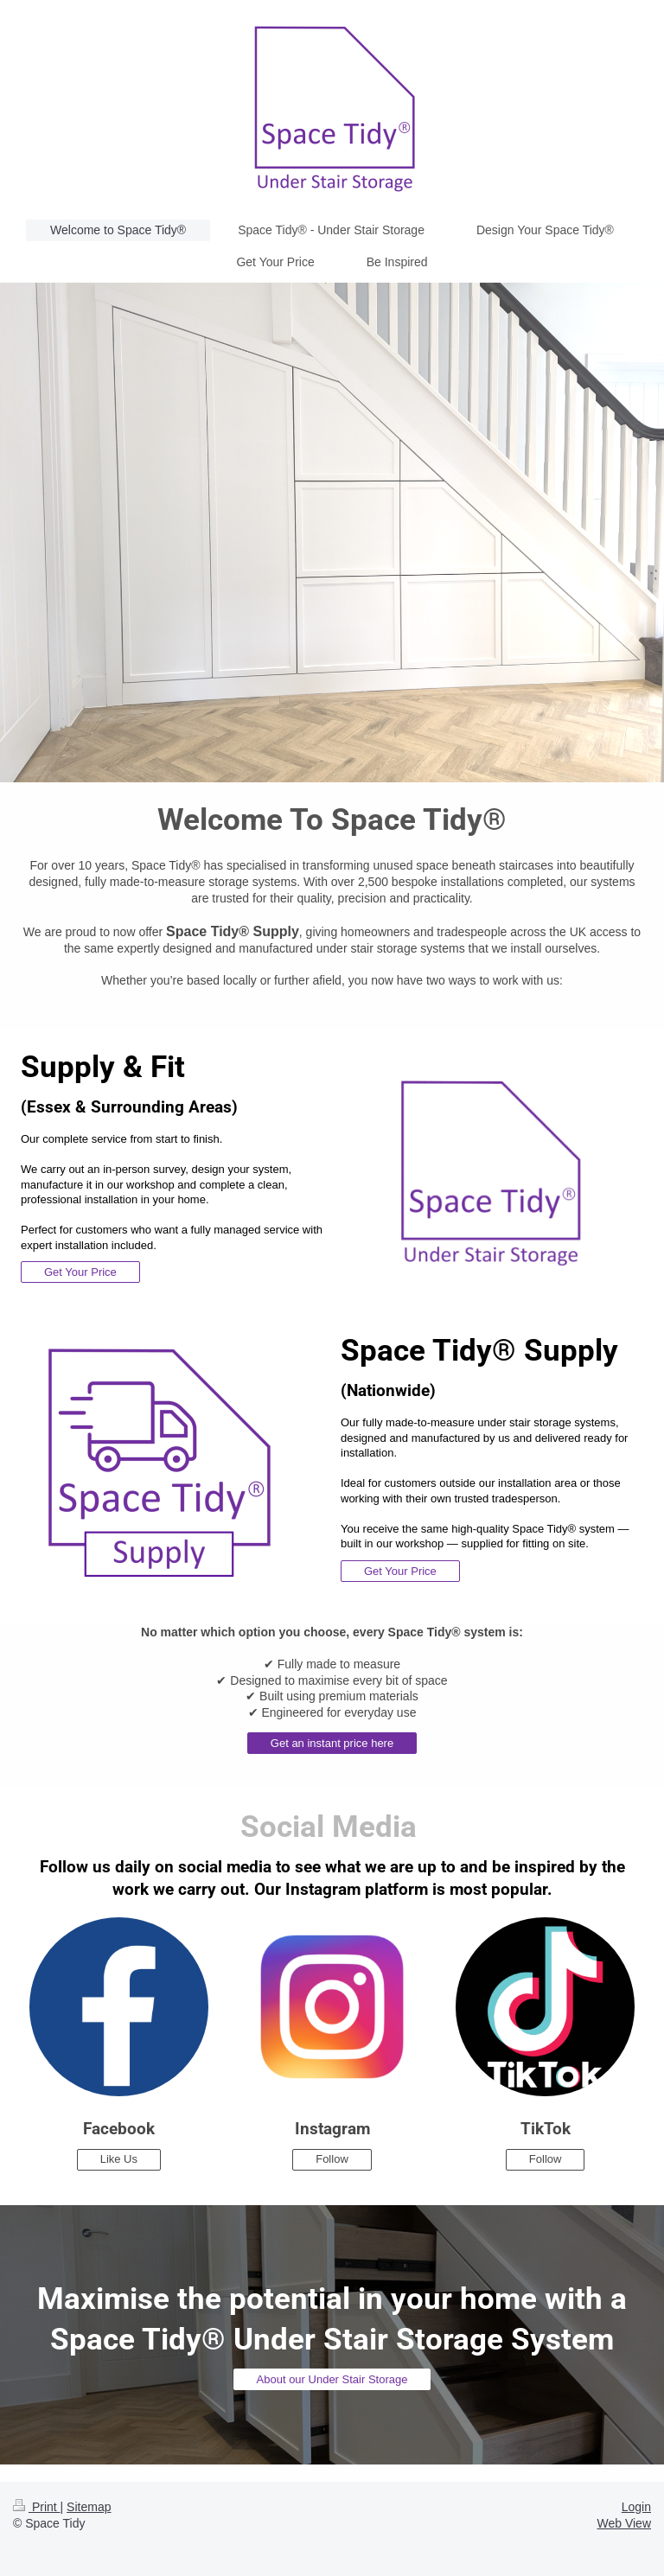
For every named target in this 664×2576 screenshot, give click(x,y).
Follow (332, 2158)
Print (37, 2507)
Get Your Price (80, 1272)
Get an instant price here (332, 1743)
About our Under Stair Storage (332, 2379)
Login (636, 2507)
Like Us (118, 2158)
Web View (624, 2523)
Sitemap (89, 2507)
